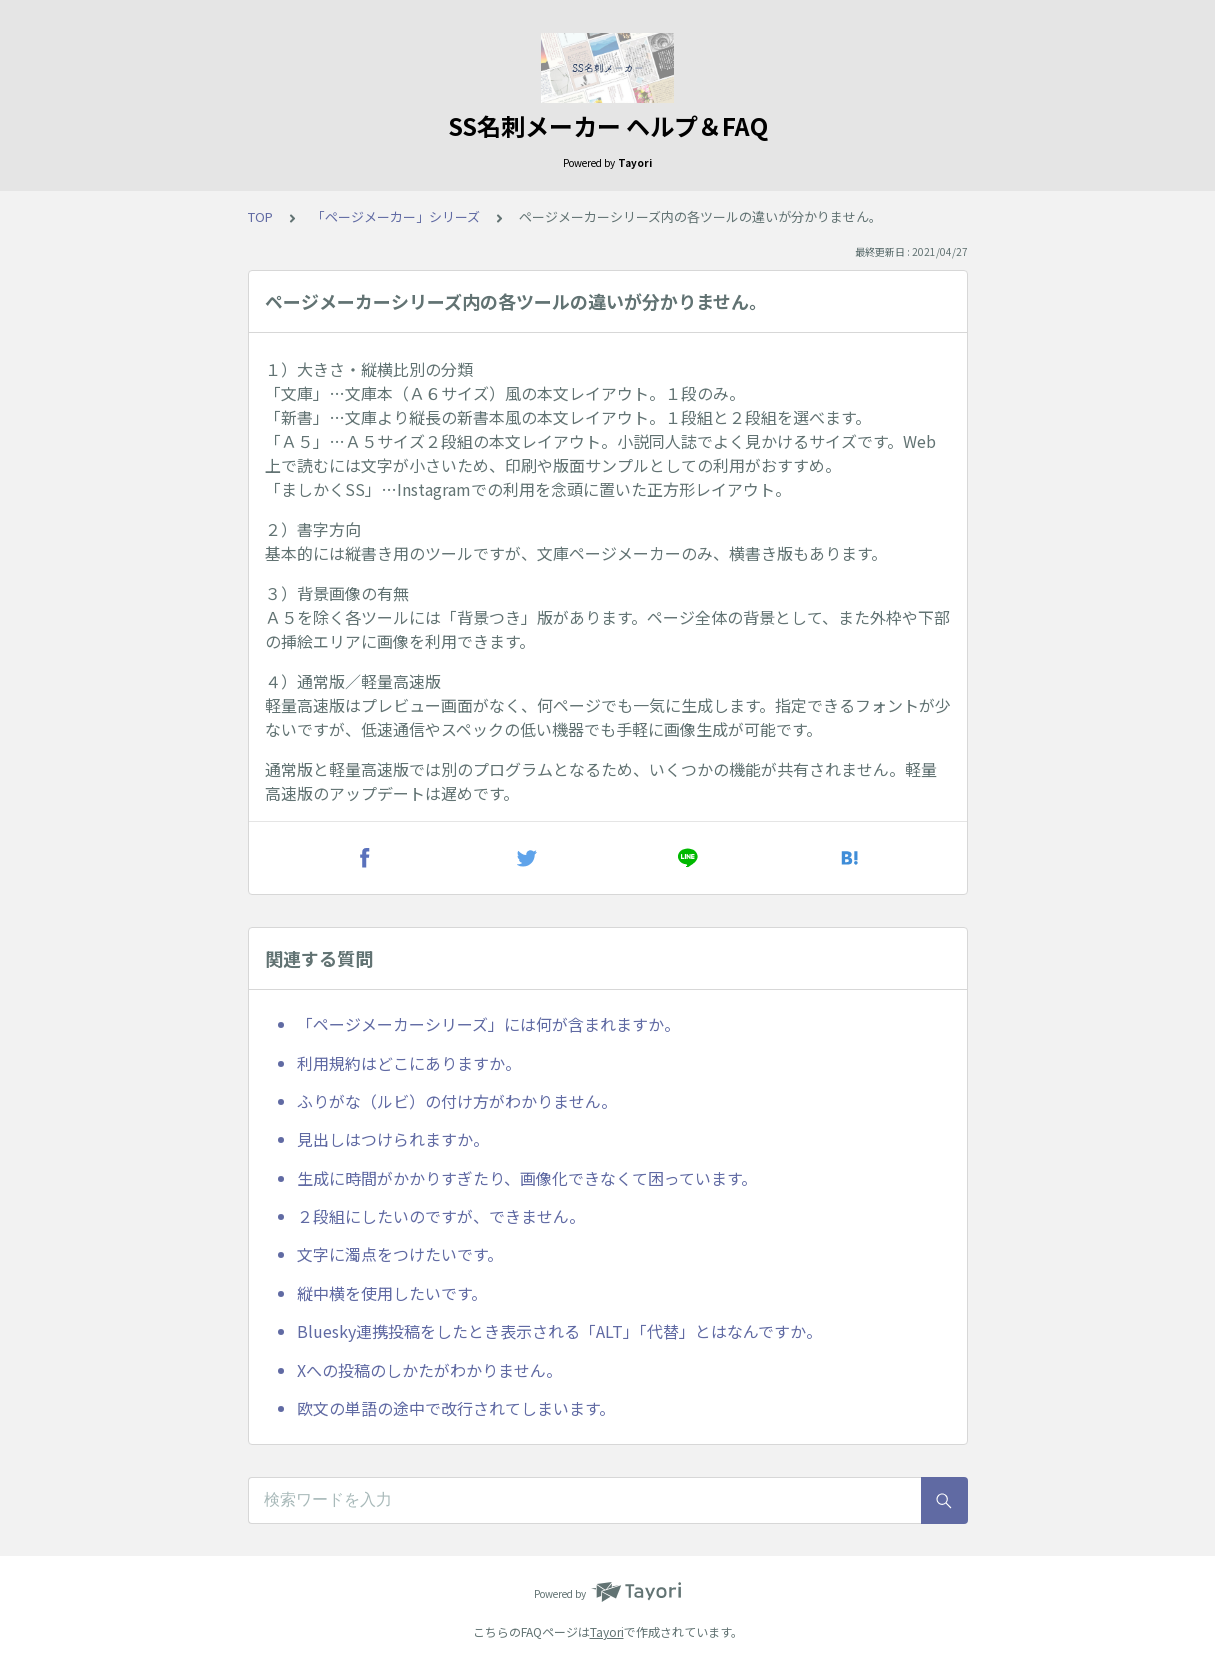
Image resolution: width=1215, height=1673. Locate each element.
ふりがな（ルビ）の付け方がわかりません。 (457, 1101)
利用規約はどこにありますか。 (409, 1063)
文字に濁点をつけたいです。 (400, 1254)
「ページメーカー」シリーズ (396, 216)
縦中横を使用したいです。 (392, 1293)
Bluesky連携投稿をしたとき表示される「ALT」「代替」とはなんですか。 (559, 1331)
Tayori (607, 1631)
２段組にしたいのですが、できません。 (441, 1216)
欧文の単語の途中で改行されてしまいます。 (456, 1408)
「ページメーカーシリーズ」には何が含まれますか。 (488, 1024)
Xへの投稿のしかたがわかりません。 (429, 1370)
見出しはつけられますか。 (393, 1139)
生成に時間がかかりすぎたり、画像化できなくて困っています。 (527, 1178)
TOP (260, 216)
